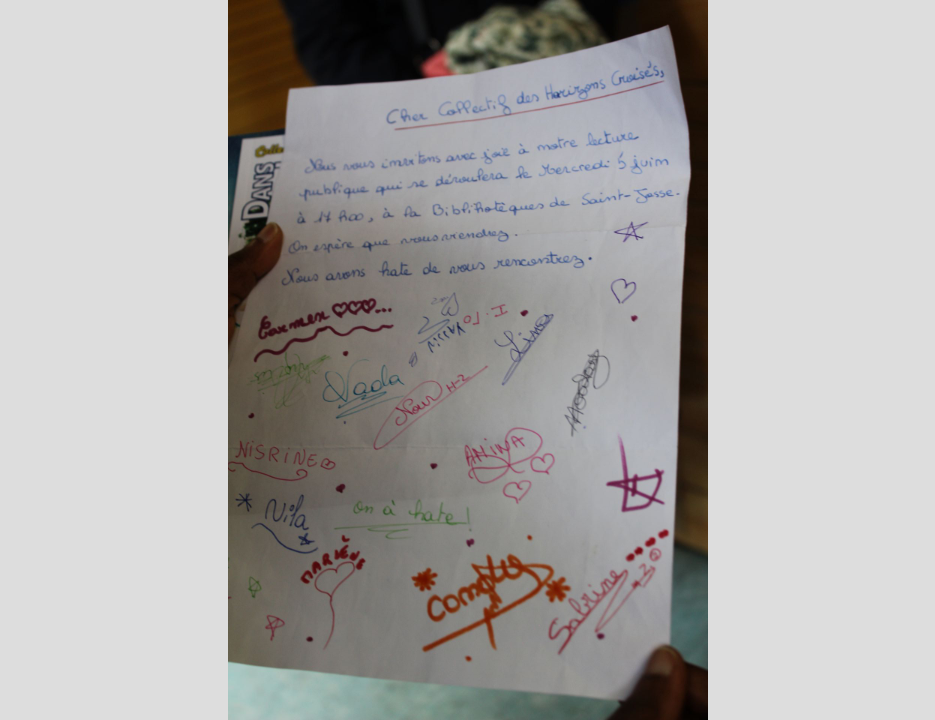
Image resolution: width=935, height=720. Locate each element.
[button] (53, 617)
